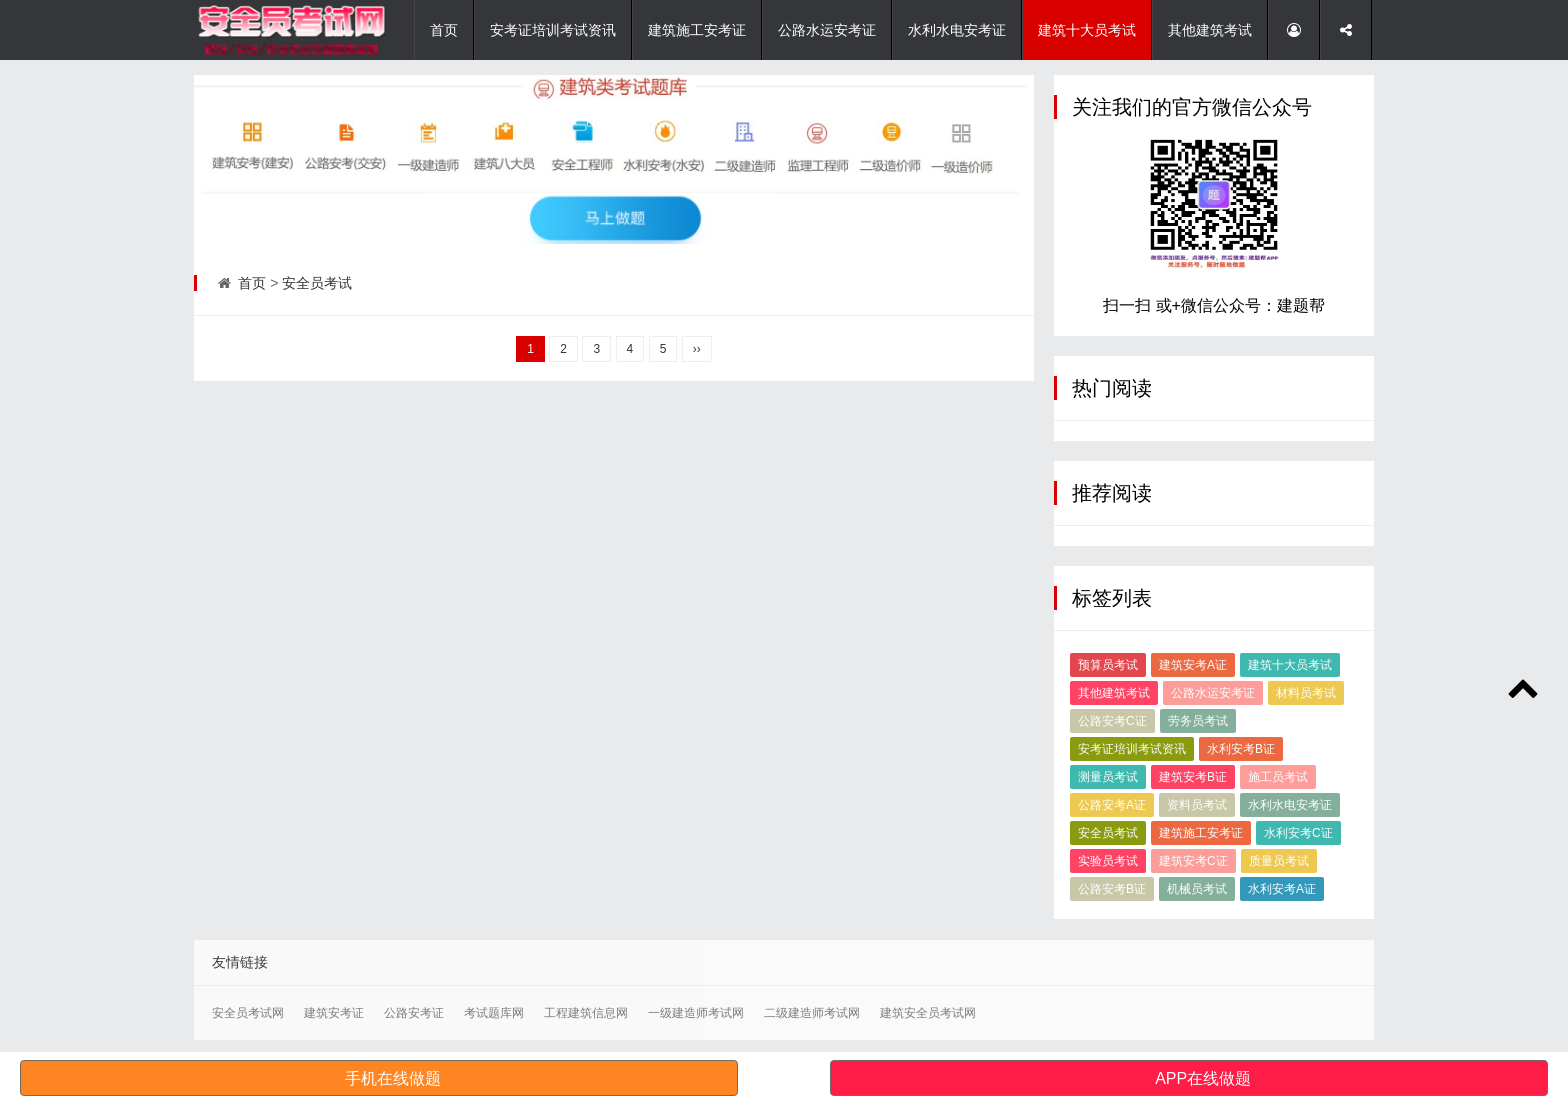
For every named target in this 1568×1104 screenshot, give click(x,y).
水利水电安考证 (957, 30)
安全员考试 (317, 283)
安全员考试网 (248, 1013)
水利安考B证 (1241, 749)
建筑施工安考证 (697, 30)
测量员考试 (1108, 777)
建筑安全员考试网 (928, 1013)
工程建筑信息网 (586, 1013)
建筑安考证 (334, 1013)
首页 (444, 30)
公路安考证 (414, 1013)
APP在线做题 (1203, 1078)
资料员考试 (1197, 805)
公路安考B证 (1112, 889)
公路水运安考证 (827, 30)
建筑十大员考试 (1087, 30)
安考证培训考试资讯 (553, 30)
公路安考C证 (1112, 721)
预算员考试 (1108, 665)
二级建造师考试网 (812, 1013)
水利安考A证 (1282, 889)
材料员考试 (1306, 693)
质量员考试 (1279, 861)
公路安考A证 (1112, 805)
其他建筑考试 (1210, 30)
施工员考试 (1278, 777)
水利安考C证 (1298, 833)
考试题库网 (494, 1013)
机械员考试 (1197, 889)
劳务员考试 (1198, 721)
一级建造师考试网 (696, 1013)
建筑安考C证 (1193, 861)
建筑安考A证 (1193, 665)
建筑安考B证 (1193, 777)
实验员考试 (1108, 861)
